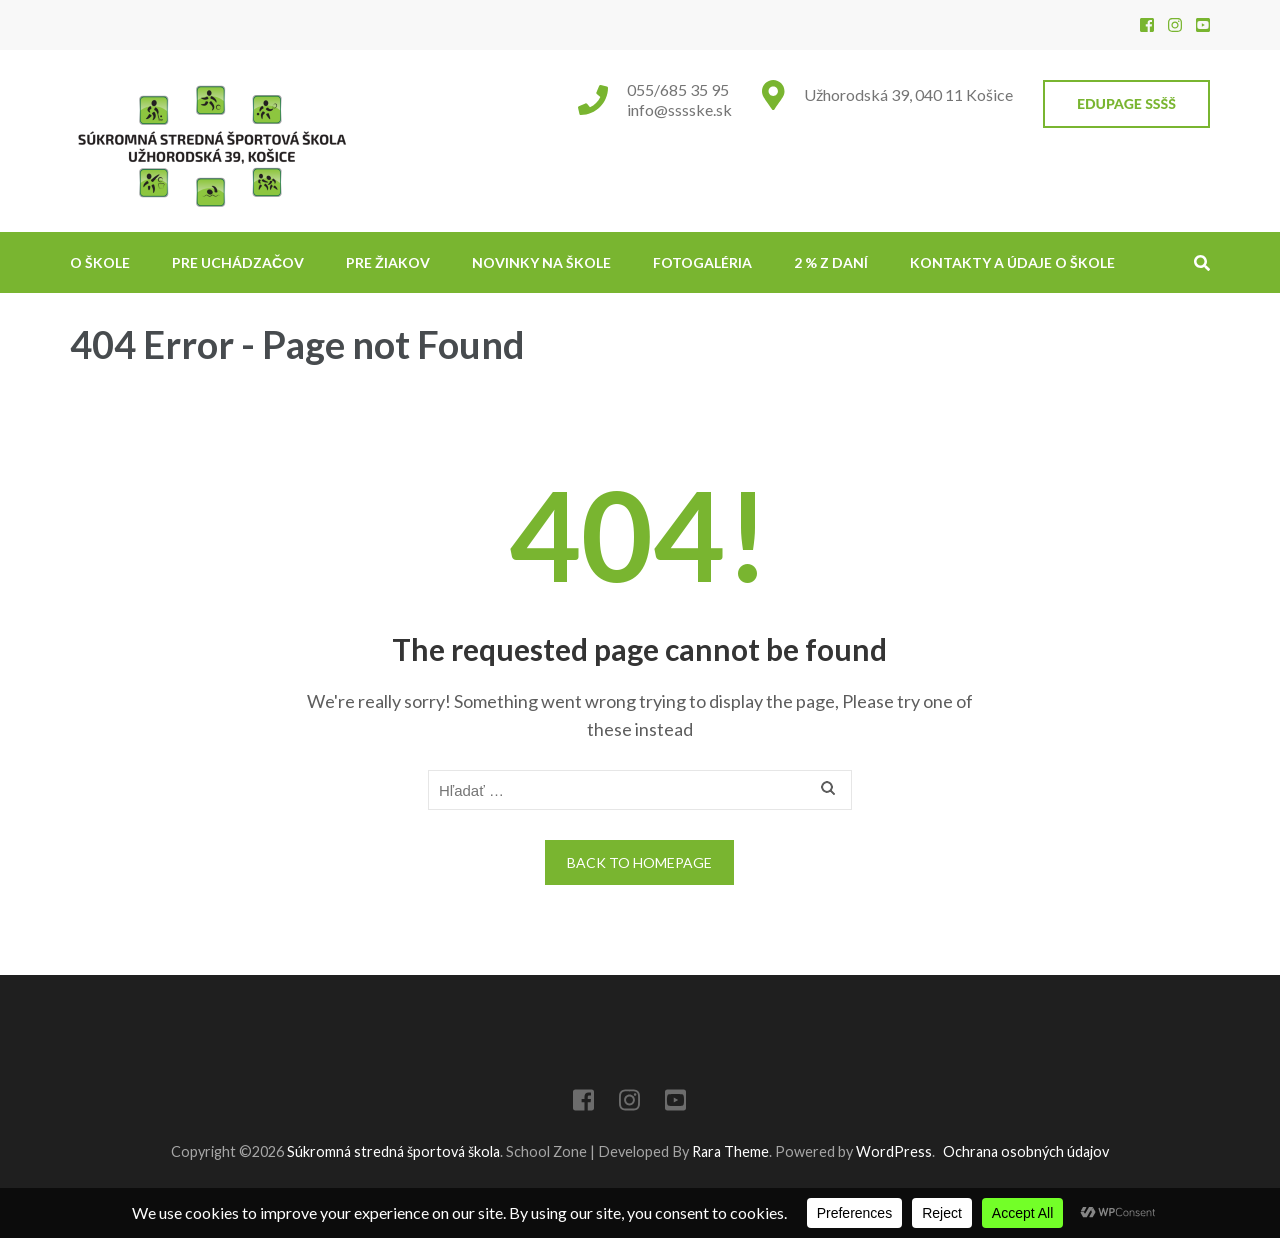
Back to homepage (639, 862)
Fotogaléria (702, 262)
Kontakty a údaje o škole (1012, 262)
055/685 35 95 (678, 89)
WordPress (894, 1151)
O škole (100, 262)
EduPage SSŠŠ (1126, 103)
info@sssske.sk (679, 109)
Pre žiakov (388, 262)
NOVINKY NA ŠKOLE (541, 262)
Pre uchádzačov (238, 262)
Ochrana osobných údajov (1026, 1151)
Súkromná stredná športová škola (393, 1151)
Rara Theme (730, 1151)
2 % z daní (831, 262)
